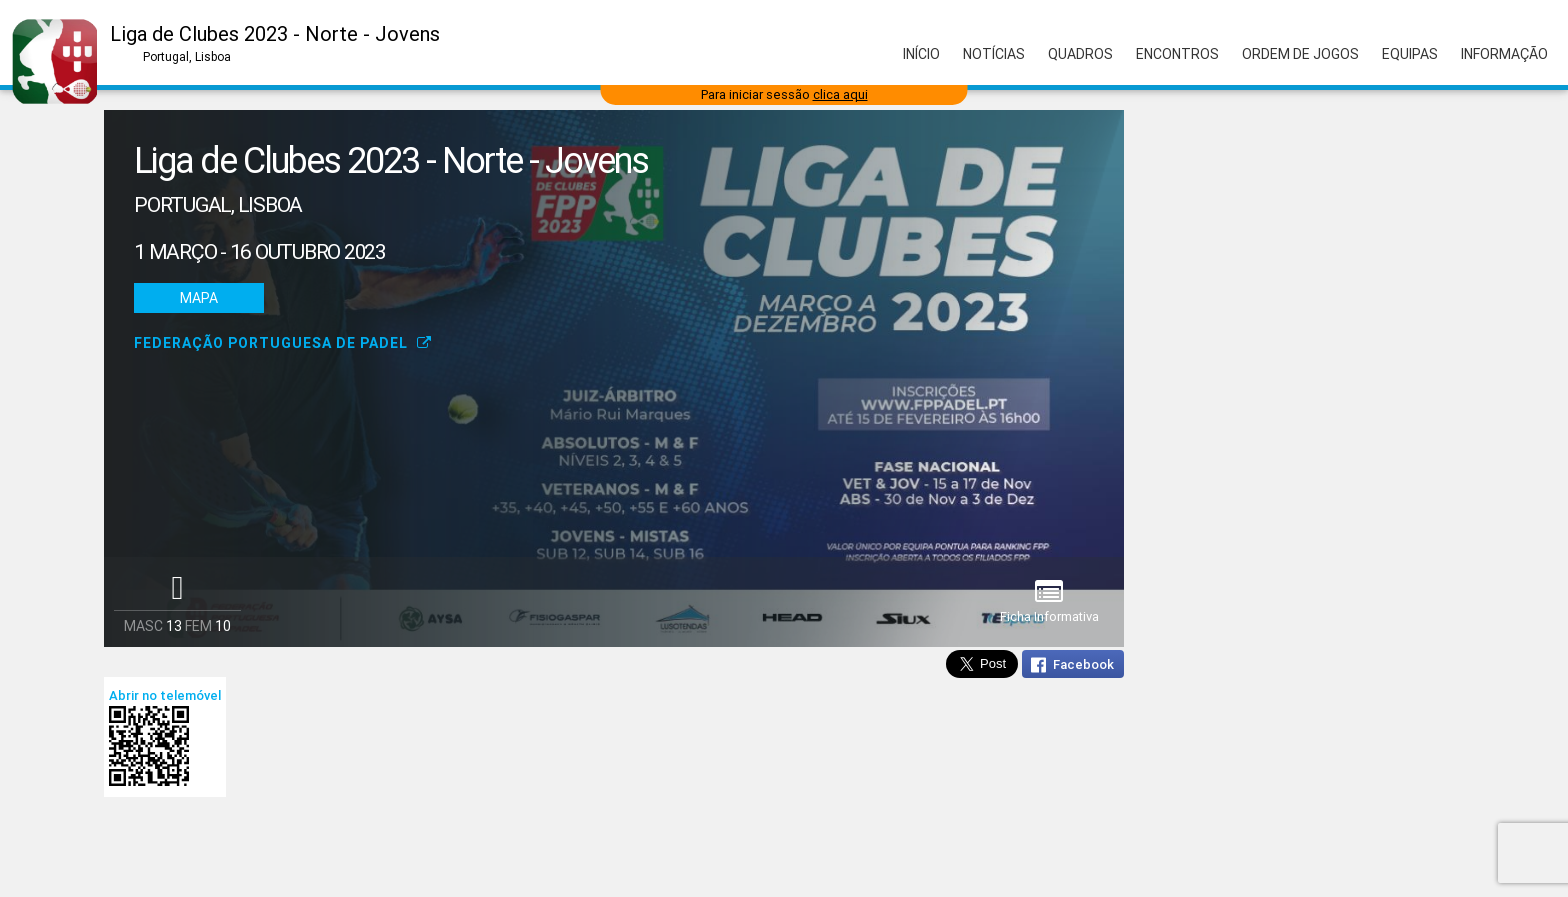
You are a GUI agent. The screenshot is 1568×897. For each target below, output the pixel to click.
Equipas (1410, 54)
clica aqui (840, 94)
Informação (1504, 54)
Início (921, 54)
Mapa (199, 298)
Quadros (1080, 54)
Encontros (1177, 54)
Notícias (994, 54)
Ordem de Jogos (1300, 54)
